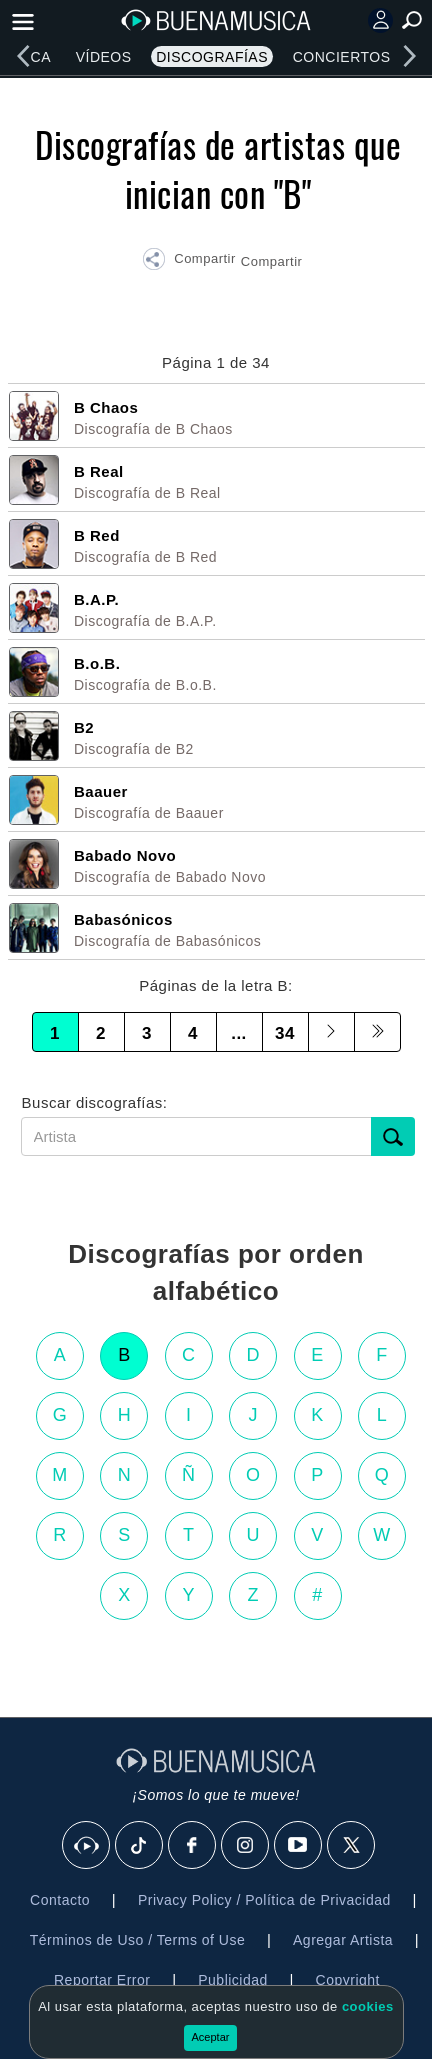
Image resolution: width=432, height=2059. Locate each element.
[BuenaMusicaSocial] (87, 1846)
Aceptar (211, 2037)
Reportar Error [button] (102, 1980)
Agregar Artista (343, 1940)
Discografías (212, 57)
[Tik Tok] (140, 1846)
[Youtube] (299, 1846)
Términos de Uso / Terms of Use (137, 1940)
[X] (352, 1846)
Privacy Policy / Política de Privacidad (264, 1900)
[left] (23, 56)
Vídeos (104, 57)
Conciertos (342, 57)
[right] (409, 56)
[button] (189, 262)
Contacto (60, 1900)
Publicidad (233, 1980)
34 (285, 1033)
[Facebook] (193, 1846)
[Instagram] (246, 1846)
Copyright (348, 1980)
